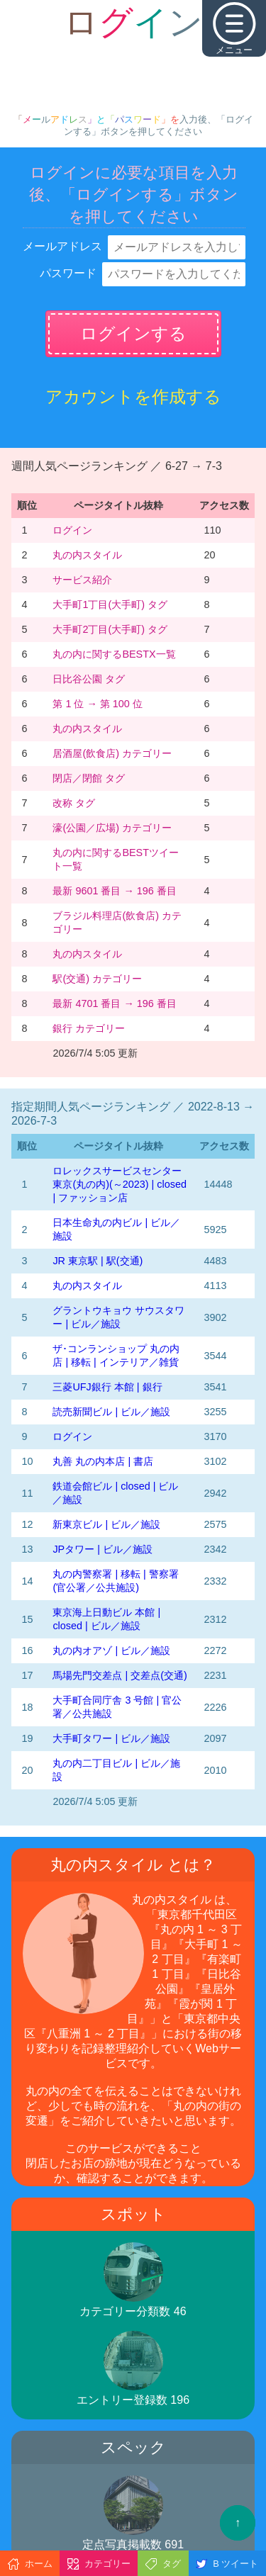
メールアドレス (62, 246)
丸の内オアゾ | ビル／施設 (111, 1650)
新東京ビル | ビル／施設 (106, 1524)
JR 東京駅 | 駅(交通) (97, 1260)
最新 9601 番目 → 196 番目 (114, 890)
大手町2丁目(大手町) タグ (109, 629)
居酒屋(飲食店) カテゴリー (112, 753)
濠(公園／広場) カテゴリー (112, 827)
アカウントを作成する (133, 396)
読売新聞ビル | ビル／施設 (111, 1411)
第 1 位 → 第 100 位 (97, 703)
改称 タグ (73, 803)
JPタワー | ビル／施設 (102, 1549)
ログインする (133, 333)
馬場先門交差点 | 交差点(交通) (119, 1675)
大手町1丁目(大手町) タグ (109, 604)
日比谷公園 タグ (88, 679)
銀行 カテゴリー (88, 1028)
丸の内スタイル (87, 555)
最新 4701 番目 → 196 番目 (114, 1003)
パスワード (68, 273)
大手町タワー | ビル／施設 (111, 1738)
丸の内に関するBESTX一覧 (113, 654)
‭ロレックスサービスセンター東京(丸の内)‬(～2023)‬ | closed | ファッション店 (119, 1184)
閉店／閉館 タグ (88, 778)
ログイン (72, 530)
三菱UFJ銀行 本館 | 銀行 (107, 1387)
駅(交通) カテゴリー (97, 978)
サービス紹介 (82, 579)
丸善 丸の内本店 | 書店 (102, 1461)
